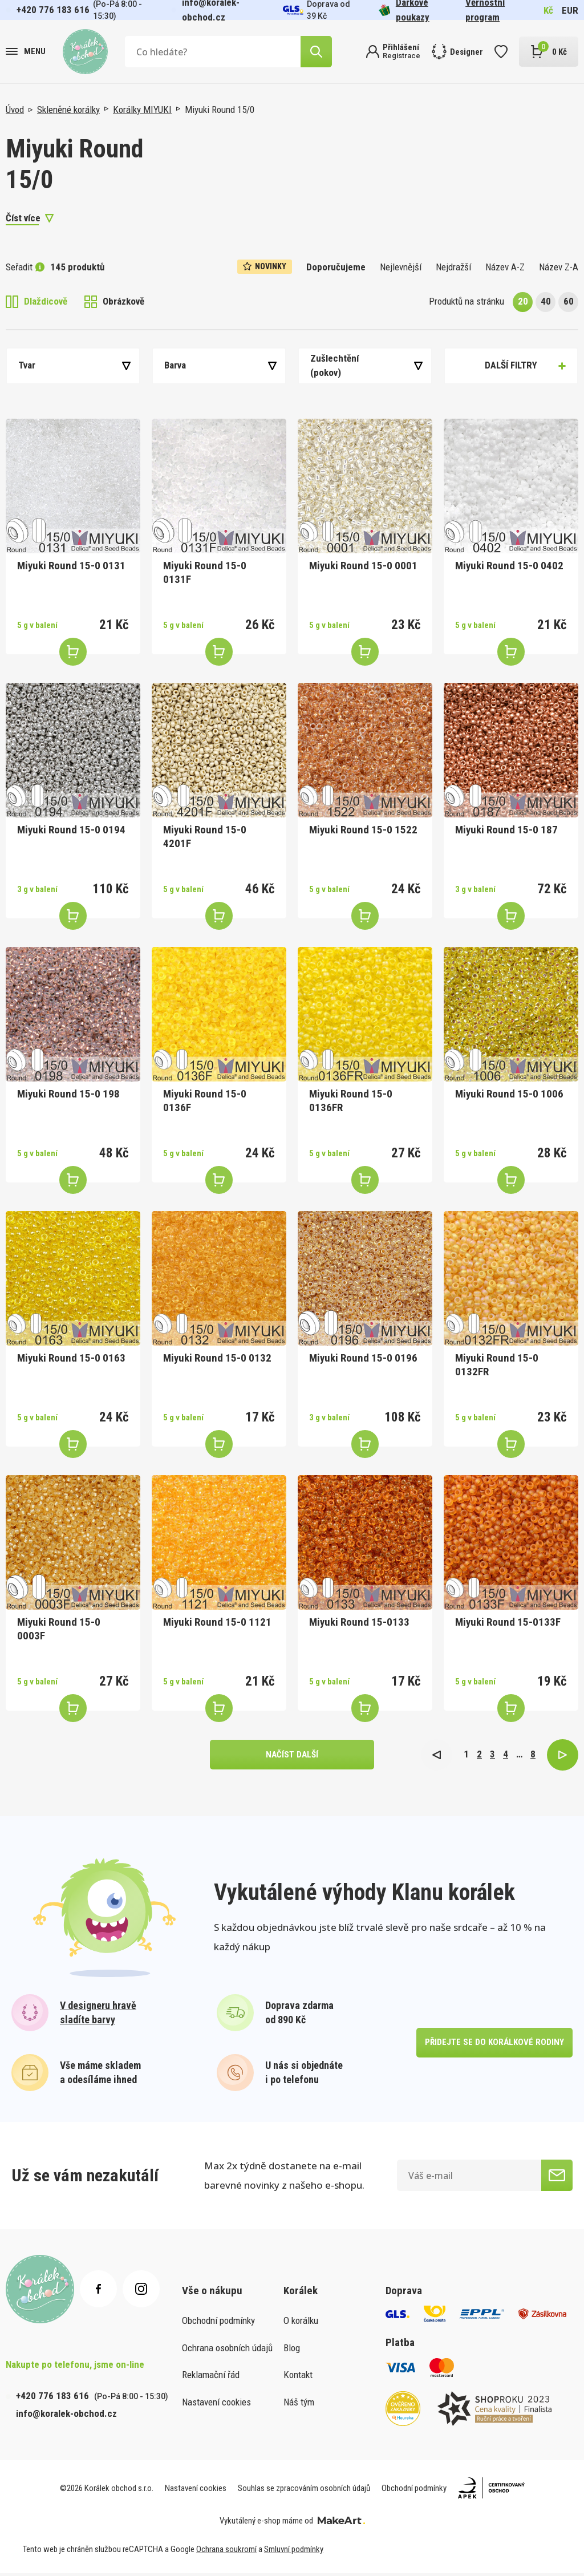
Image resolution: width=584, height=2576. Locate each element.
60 (568, 301)
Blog (291, 2350)
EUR (570, 10)
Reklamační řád (211, 2377)
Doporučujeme (336, 267)
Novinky (264, 266)
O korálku (300, 2323)
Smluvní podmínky (293, 2552)
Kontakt (298, 2377)
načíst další (292, 1756)
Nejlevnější (400, 267)
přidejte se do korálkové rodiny (493, 2045)
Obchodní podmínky (218, 2323)
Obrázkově (114, 301)
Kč (548, 10)
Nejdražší (453, 267)
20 (523, 301)
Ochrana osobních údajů (227, 2350)
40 (546, 301)
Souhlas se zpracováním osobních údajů (304, 2491)
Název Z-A (558, 267)
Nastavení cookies (216, 2405)
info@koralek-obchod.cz (66, 2416)
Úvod (15, 109)
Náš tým (298, 2405)
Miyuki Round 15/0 (219, 109)
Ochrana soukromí (226, 2552)
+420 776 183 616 (53, 9)
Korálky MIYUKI (142, 109)
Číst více (23, 218)
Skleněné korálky (68, 109)
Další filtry (511, 365)
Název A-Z (505, 267)
